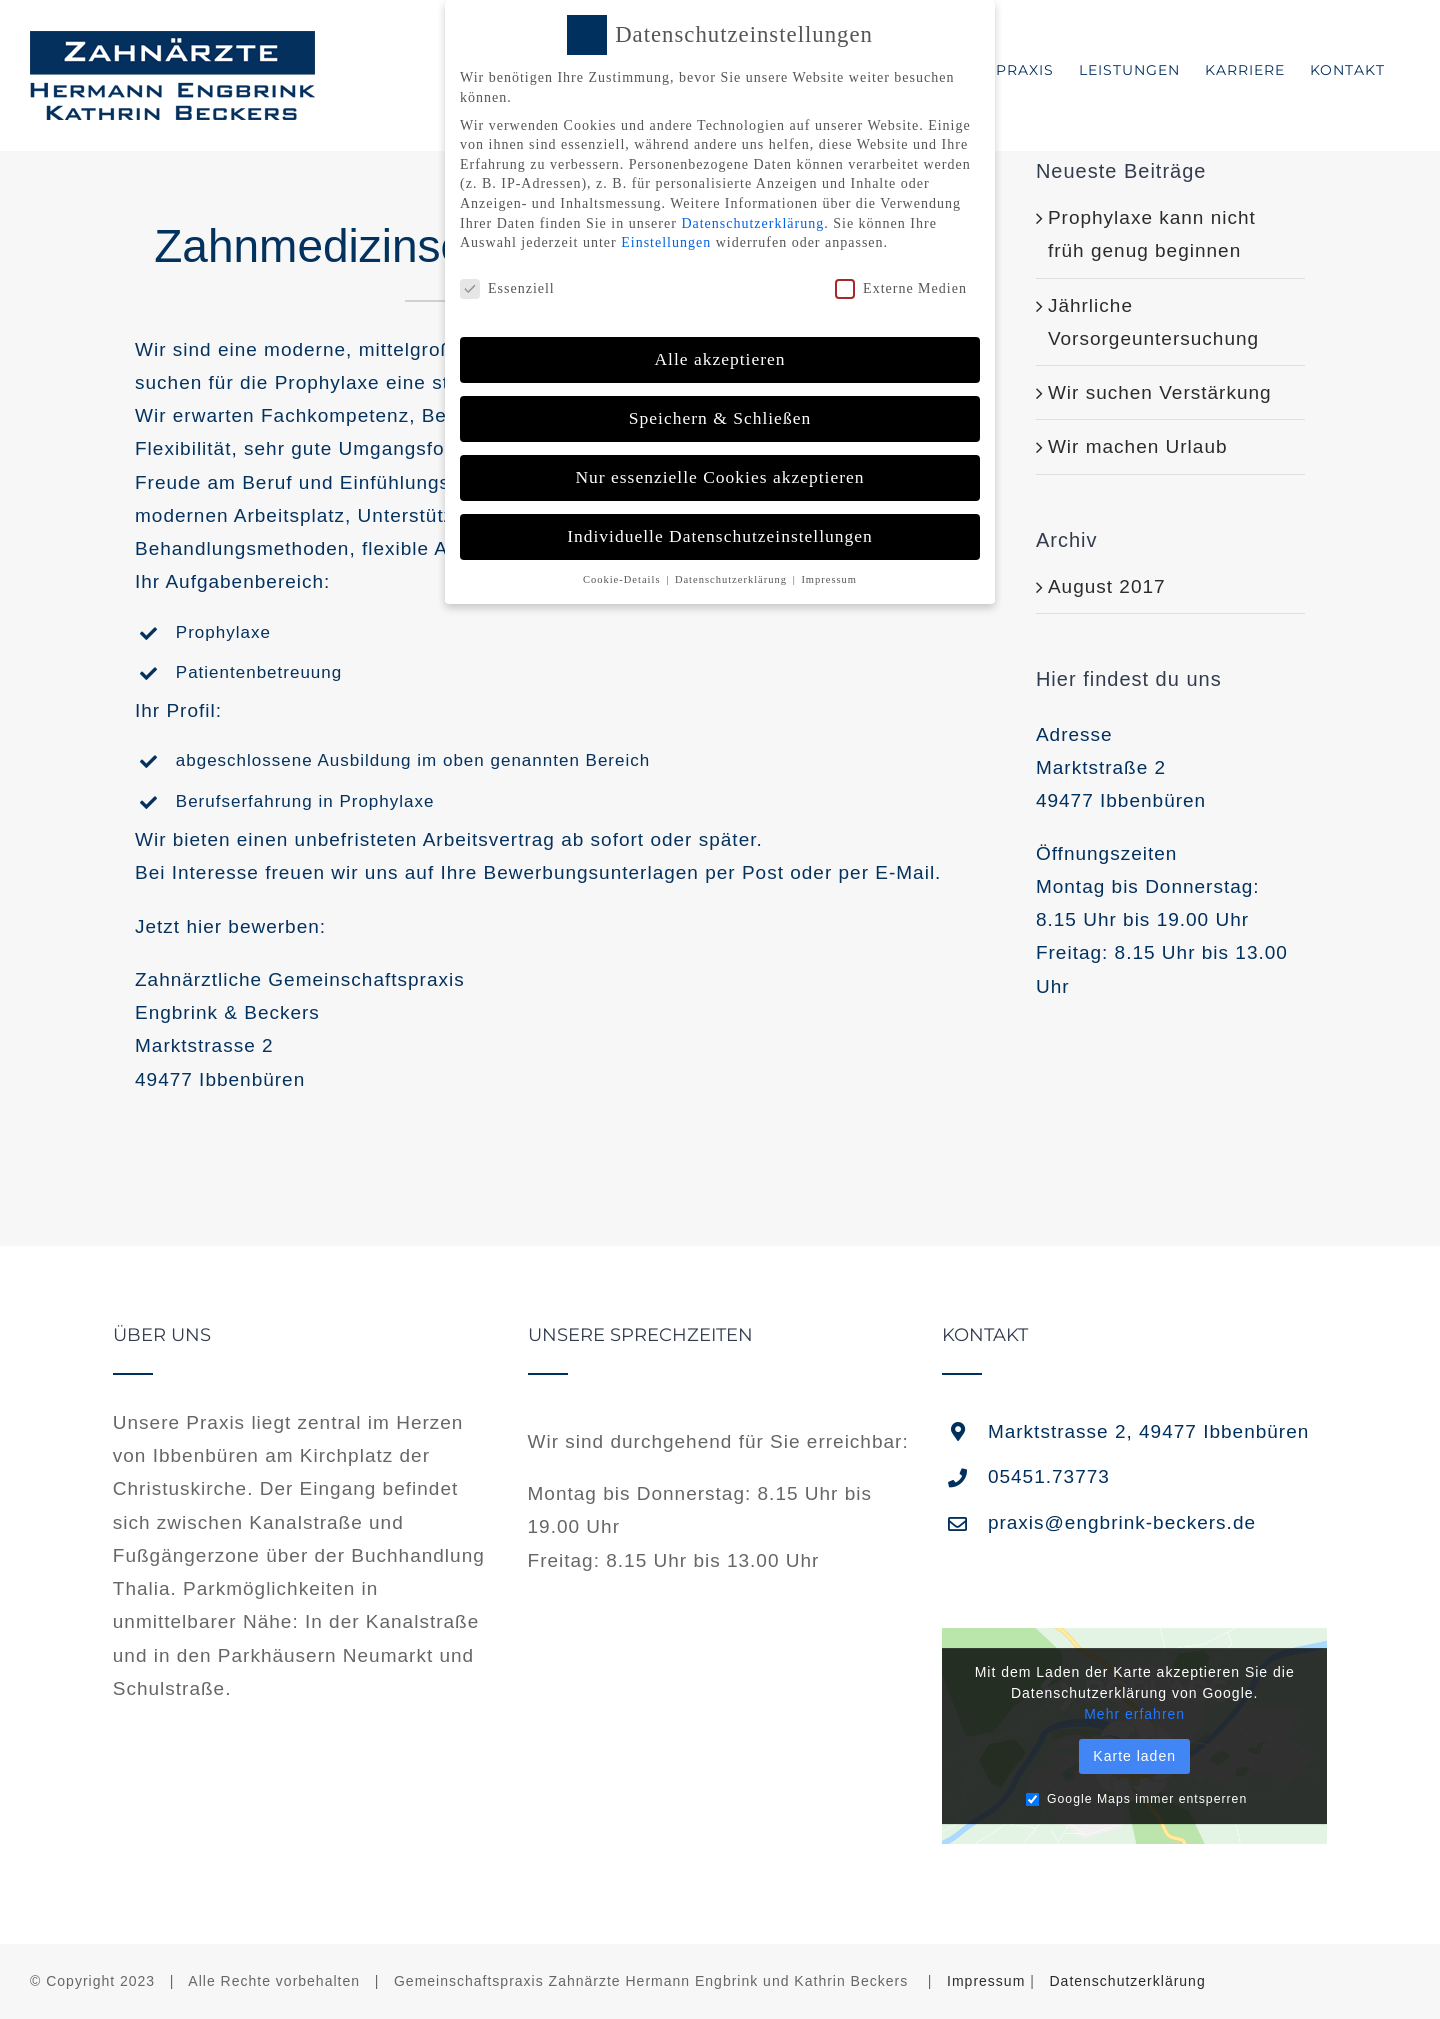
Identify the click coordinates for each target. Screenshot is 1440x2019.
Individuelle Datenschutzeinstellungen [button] (720, 534)
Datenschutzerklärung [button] (733, 576)
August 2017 (1107, 586)
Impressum (986, 1981)
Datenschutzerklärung (1128, 1981)
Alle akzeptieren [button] (719, 357)
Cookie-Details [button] (623, 576)
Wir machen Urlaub (1138, 446)
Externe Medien (901, 286)
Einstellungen (666, 240)
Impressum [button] (829, 576)
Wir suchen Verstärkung (1160, 392)
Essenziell (507, 286)
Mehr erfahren (1134, 1714)
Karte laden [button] (1134, 1756)
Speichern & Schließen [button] (720, 416)
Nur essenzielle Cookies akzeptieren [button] (719, 475)
